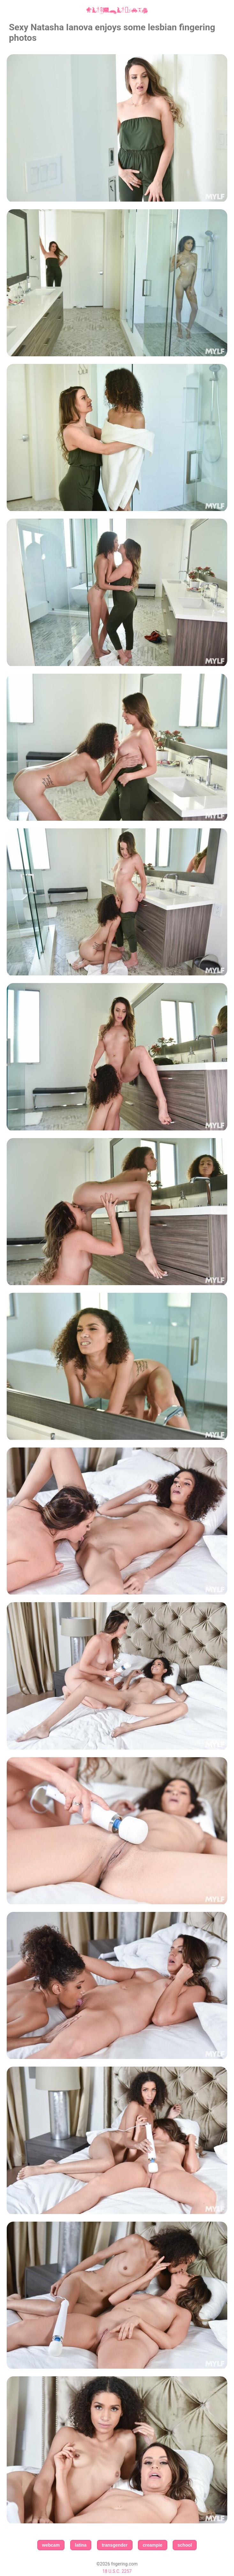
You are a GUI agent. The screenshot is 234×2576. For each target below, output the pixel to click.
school (184, 2545)
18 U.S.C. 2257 (117, 2571)
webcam (51, 2545)
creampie (152, 2545)
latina (81, 2545)
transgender (115, 2545)
